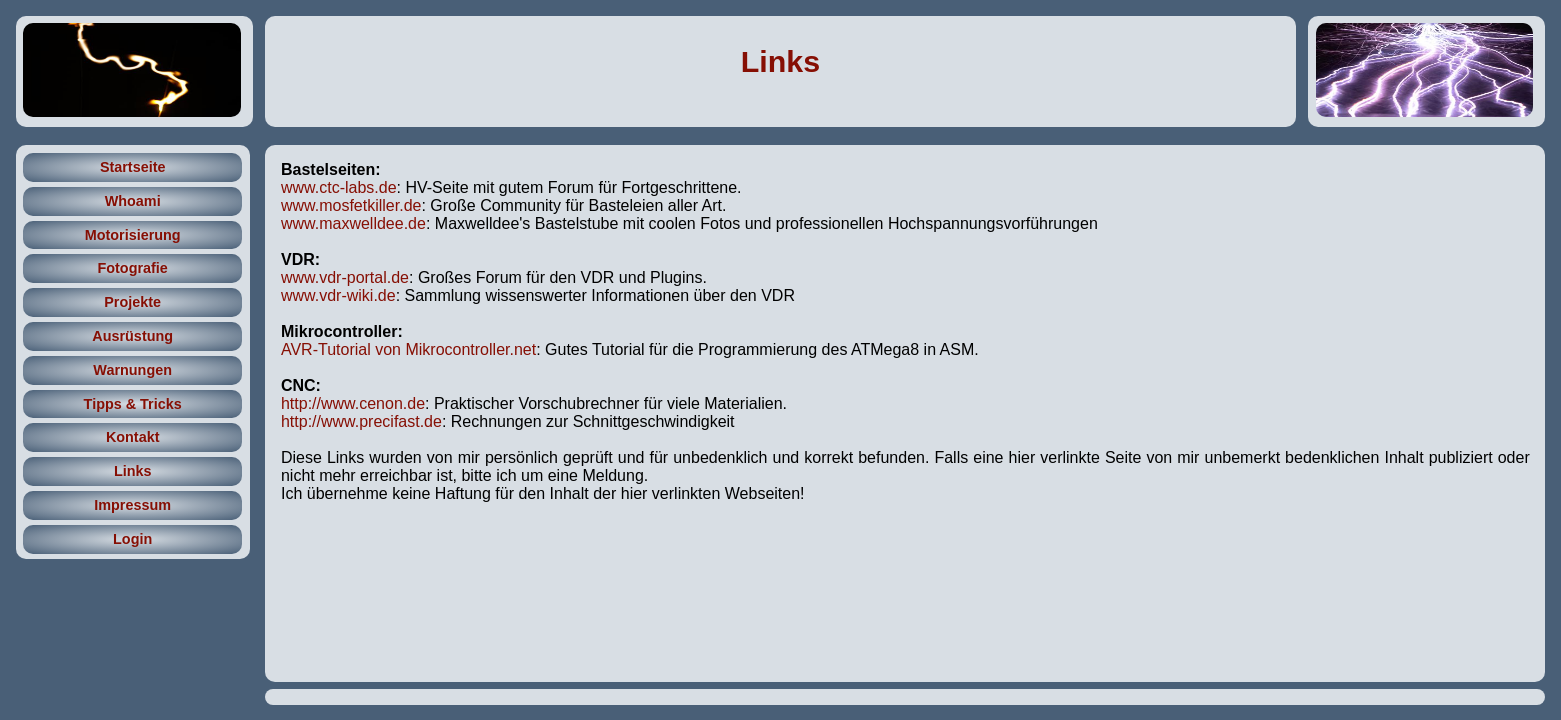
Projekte (132, 302)
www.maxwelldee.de (353, 223)
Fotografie (132, 268)
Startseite (133, 167)
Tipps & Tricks (133, 404)
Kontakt (133, 437)
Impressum (132, 505)
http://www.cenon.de (353, 403)
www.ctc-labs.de (339, 187)
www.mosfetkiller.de (351, 205)
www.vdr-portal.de (345, 277)
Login (132, 539)
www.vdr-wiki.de (338, 295)
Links (780, 61)
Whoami (133, 201)
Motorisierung (133, 235)
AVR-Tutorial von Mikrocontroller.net (408, 349)
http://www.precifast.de (361, 421)
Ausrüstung (132, 336)
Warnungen (132, 370)
